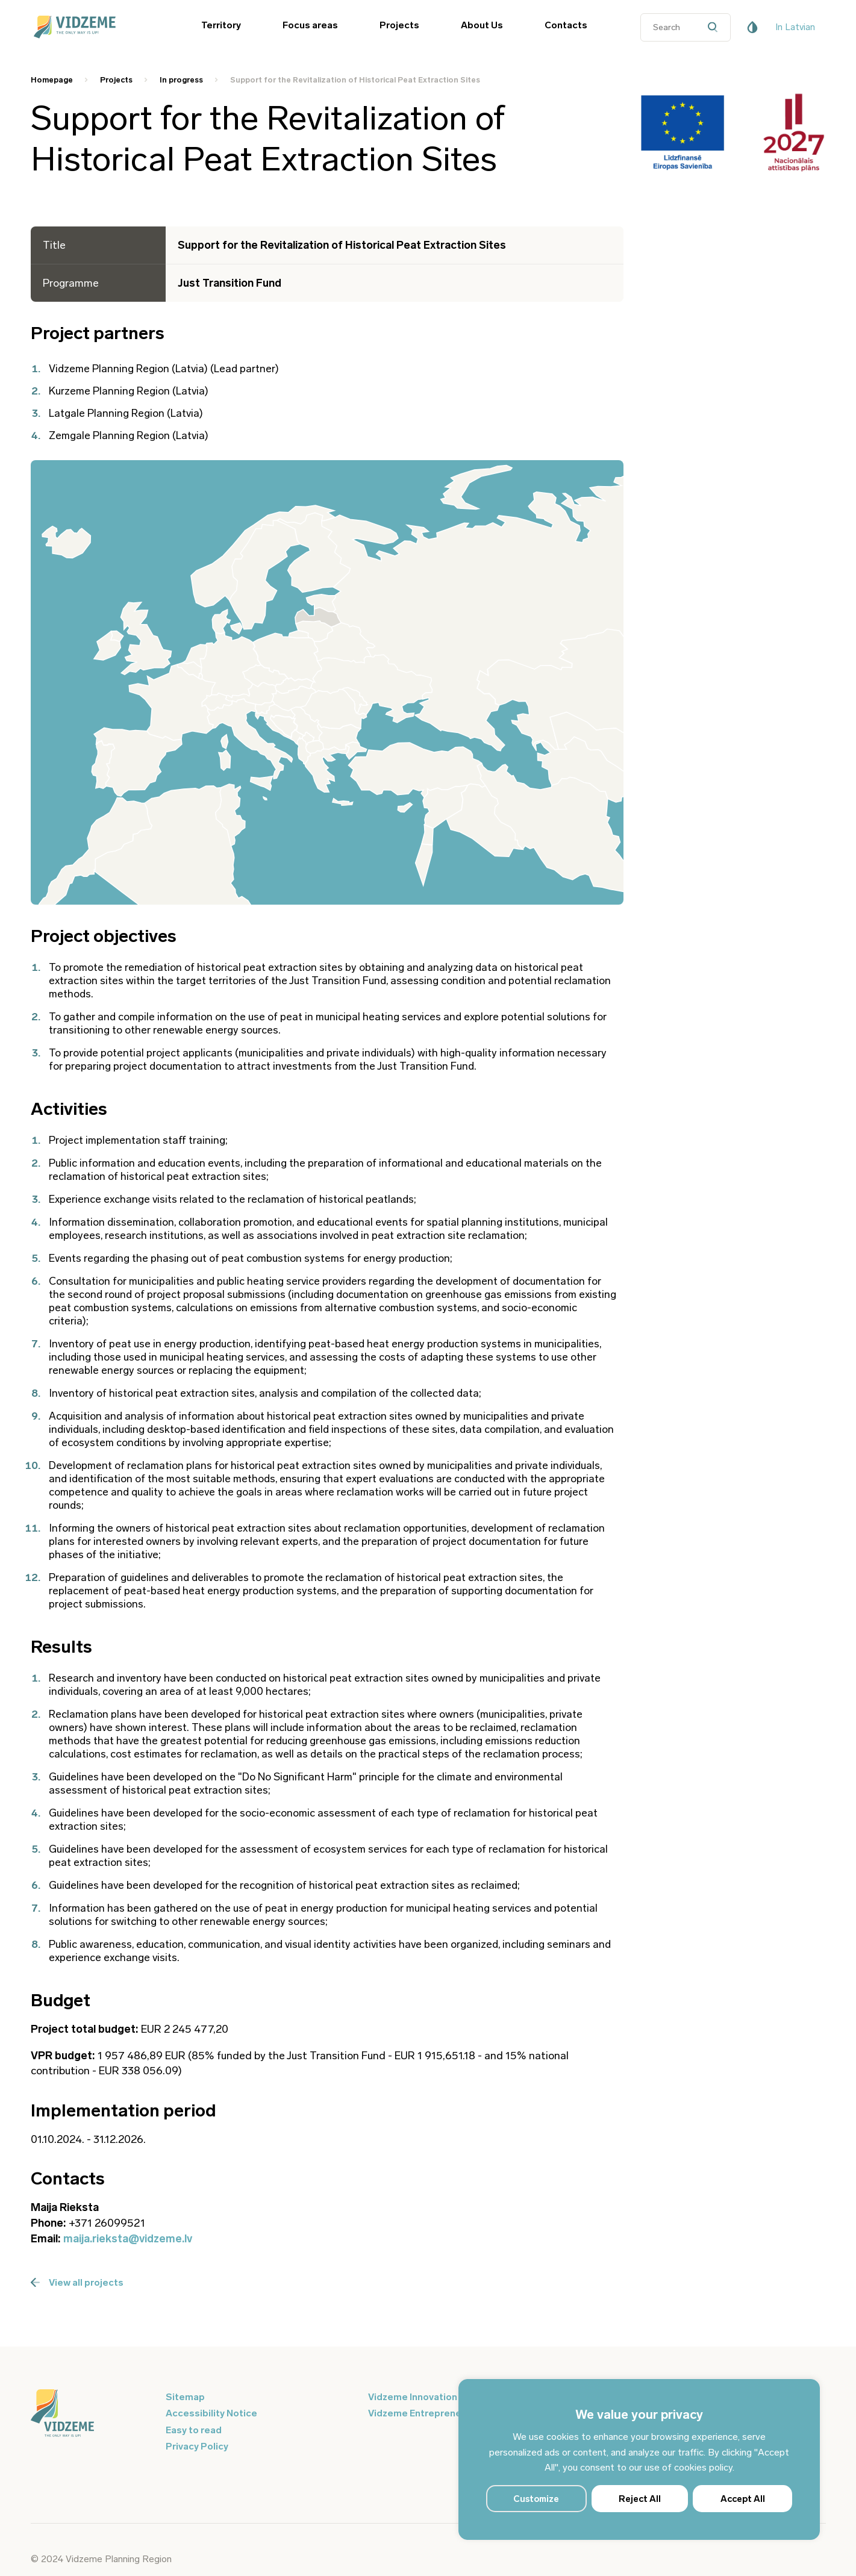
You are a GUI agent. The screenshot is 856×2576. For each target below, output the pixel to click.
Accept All (742, 2498)
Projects (399, 25)
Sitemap (185, 2397)
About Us (482, 25)
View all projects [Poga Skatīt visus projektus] (77, 2282)
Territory (221, 25)
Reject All (640, 2498)
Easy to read (194, 2430)
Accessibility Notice (211, 2413)
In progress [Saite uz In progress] (181, 79)
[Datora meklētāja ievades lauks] (685, 27)
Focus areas (310, 25)
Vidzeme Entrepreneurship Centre (445, 2413)
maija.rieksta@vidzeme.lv (127, 2238)
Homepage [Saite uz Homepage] (52, 79)
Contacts (566, 25)
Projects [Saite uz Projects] (116, 79)
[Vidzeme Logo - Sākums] (91, 27)
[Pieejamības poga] (752, 27)
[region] (639, 2459)
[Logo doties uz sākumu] (91, 2414)
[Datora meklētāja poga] (715, 27)
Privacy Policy (197, 2446)
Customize (536, 2498)
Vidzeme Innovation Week (426, 2397)
